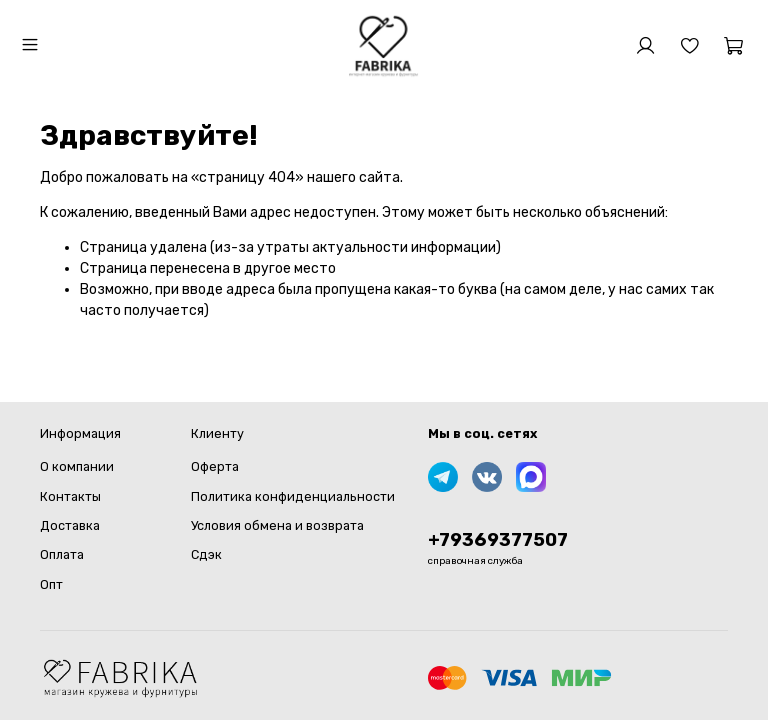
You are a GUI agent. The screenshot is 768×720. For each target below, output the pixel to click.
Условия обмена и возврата (277, 525)
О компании (77, 466)
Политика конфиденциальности (293, 496)
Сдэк (206, 554)
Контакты (70, 496)
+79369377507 (498, 540)
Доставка (70, 525)
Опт (51, 584)
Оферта (215, 466)
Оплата (62, 554)
